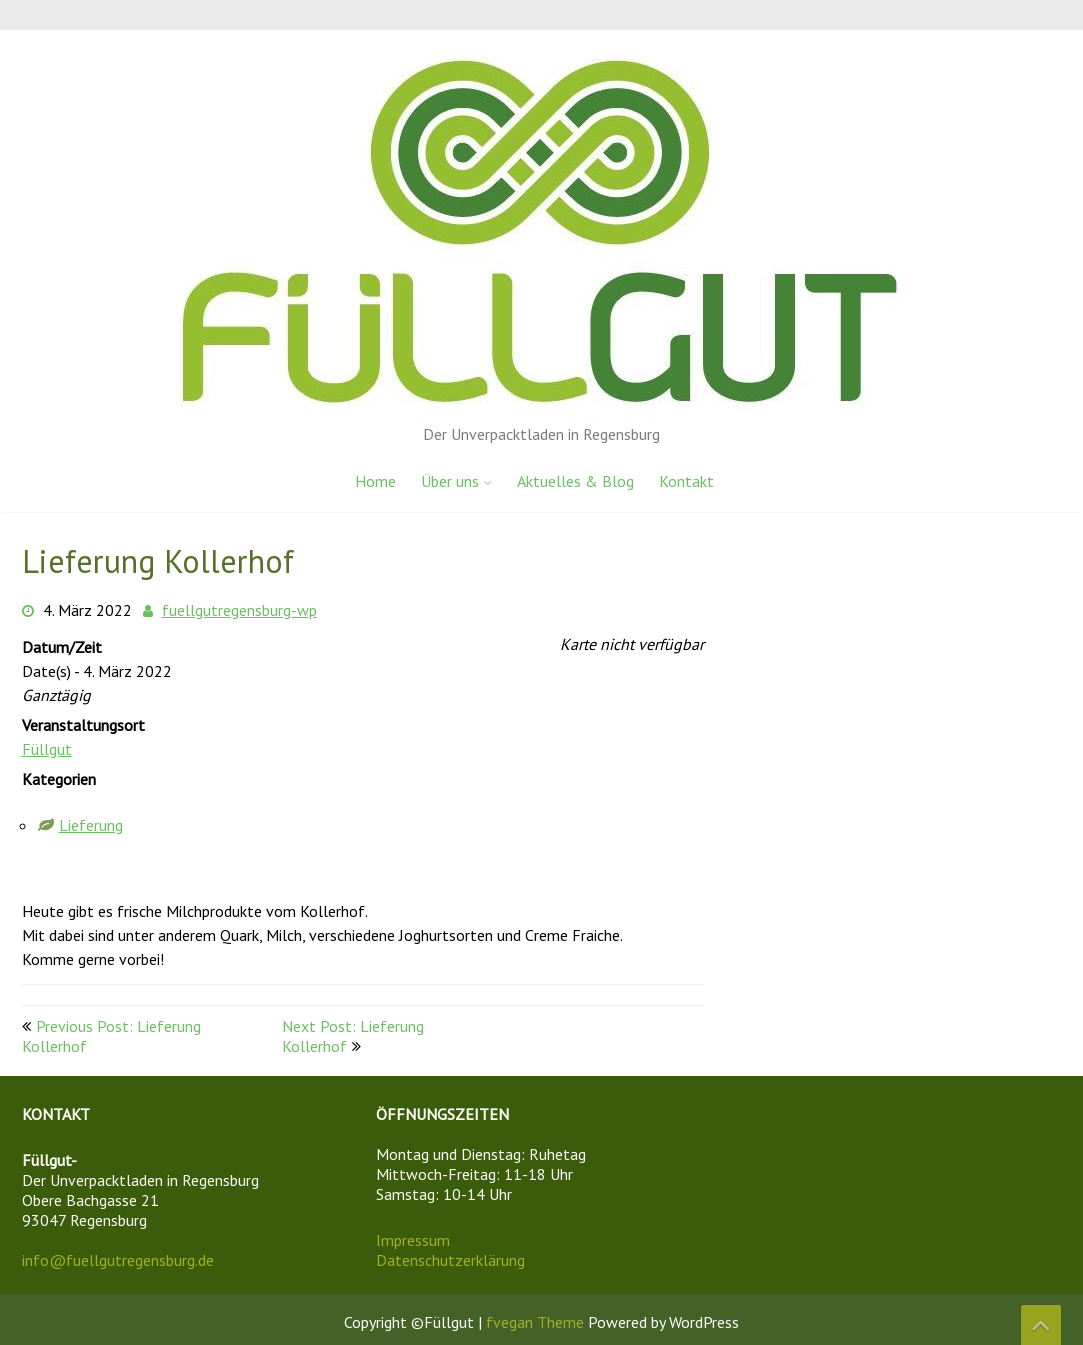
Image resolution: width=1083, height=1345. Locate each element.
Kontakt (686, 481)
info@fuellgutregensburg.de (118, 1260)
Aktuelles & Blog (575, 481)
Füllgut (47, 749)
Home (375, 481)
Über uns (450, 481)
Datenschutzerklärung (450, 1260)
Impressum (413, 1240)
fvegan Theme (537, 1322)
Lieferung (91, 825)
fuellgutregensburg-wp (239, 610)
